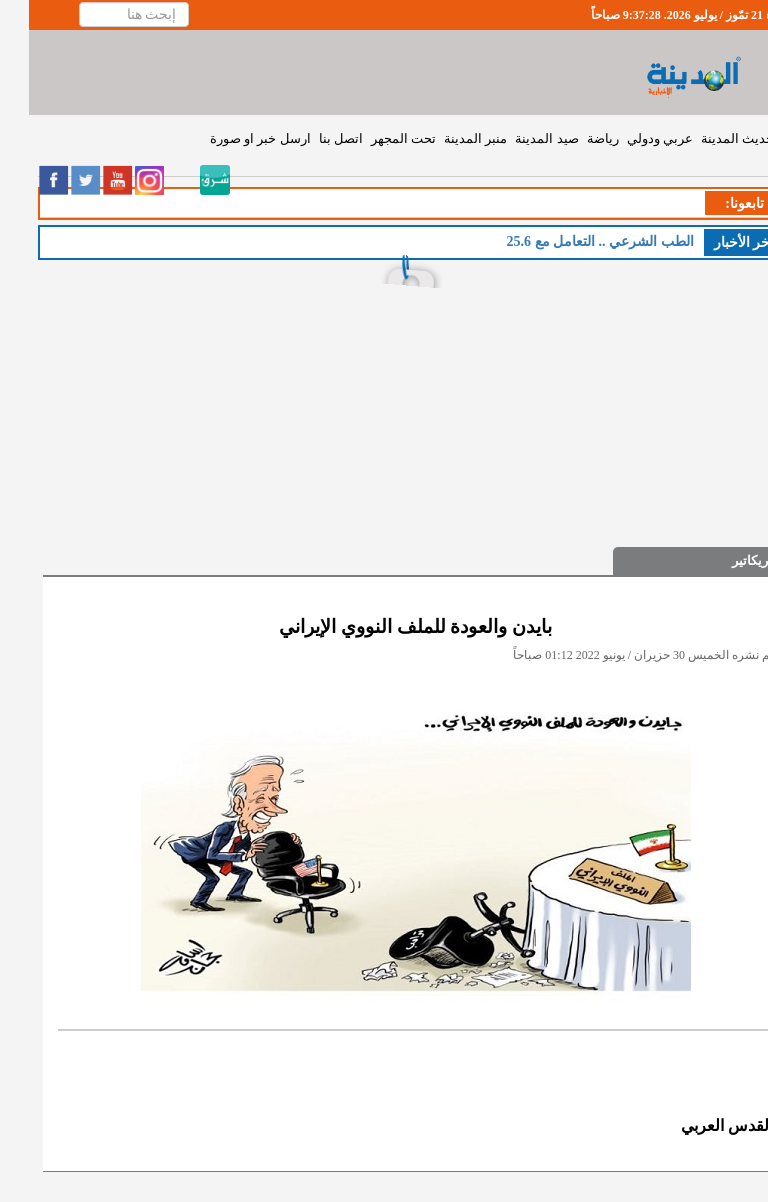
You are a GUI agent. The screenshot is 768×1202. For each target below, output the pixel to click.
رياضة (574, 138)
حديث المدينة (708, 138)
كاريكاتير (726, 560)
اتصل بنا (312, 138)
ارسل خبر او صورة (231, 138)
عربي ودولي (631, 138)
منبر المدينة (446, 138)
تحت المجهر (374, 138)
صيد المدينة (517, 138)
